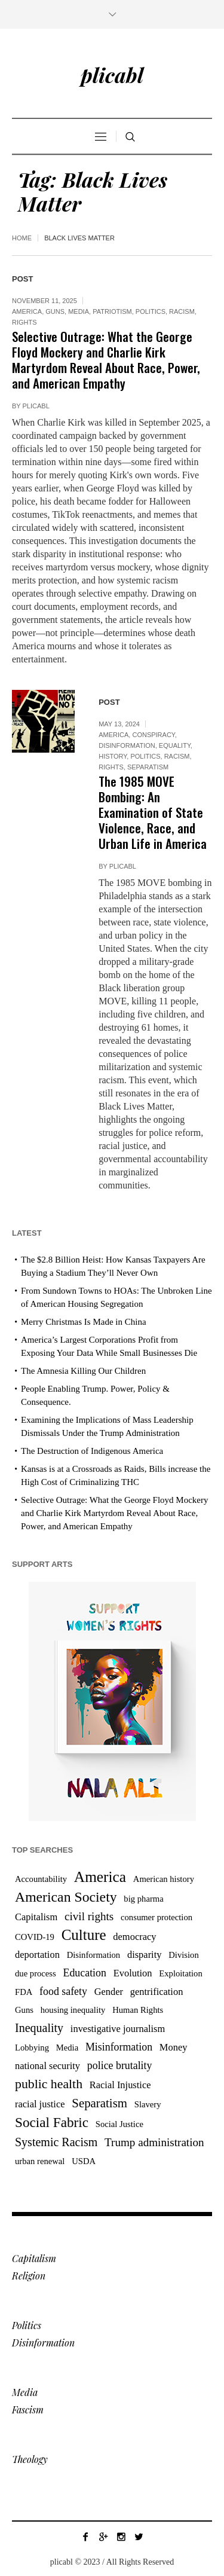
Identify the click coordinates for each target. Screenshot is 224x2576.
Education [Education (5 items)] (84, 1973)
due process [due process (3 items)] (35, 1973)
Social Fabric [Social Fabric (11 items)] (51, 2122)
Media (78, 311)
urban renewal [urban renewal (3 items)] (40, 2161)
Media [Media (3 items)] (67, 2047)
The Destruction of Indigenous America (92, 1451)
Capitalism (34, 2258)
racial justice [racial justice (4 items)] (40, 2104)
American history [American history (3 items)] (163, 1879)
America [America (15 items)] (100, 1876)
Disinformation (127, 745)
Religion (28, 2275)
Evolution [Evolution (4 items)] (132, 1973)
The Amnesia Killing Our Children (83, 1371)
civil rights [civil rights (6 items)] (89, 1916)
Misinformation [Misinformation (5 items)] (118, 2047)
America (27, 311)
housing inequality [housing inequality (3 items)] (73, 2010)
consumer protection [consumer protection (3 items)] (156, 1917)
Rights (24, 322)
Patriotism (112, 311)
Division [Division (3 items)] (183, 1955)
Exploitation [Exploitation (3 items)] (180, 1973)
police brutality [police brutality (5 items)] (119, 2065)
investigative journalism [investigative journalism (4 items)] (117, 2028)
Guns (55, 311)
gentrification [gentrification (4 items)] (156, 1991)
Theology (30, 2459)
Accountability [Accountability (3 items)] (41, 1879)
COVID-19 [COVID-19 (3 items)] (34, 1937)
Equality (175, 745)
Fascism (28, 2409)
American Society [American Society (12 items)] (66, 1897)
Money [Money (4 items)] (173, 2047)
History (113, 756)
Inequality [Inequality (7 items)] (39, 2027)
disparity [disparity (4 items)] (144, 1954)
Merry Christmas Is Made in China (83, 1322)
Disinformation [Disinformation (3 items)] (94, 1955)
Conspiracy (153, 734)
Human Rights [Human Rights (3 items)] (137, 2010)
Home (22, 238)
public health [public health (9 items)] (48, 2084)
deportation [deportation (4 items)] (37, 1954)
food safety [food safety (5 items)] (63, 1991)
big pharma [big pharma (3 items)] (143, 1898)
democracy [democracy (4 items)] (134, 1936)
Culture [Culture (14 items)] (84, 1935)
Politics (150, 311)
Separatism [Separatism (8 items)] (99, 2103)
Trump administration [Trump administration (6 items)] (154, 2142)
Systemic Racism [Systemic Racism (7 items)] (56, 2142)
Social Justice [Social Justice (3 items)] (119, 2124)
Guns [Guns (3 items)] (24, 2010)
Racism (182, 311)
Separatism (147, 767)
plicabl (36, 406)
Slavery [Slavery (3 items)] (147, 2104)
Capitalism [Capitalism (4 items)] (36, 1917)
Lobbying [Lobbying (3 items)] (32, 2047)
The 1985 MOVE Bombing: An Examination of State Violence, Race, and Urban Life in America (153, 812)
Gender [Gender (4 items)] (108, 1991)
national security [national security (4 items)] (47, 2065)
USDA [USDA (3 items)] (84, 2161)
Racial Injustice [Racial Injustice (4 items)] (120, 2085)
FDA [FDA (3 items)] (23, 1992)
